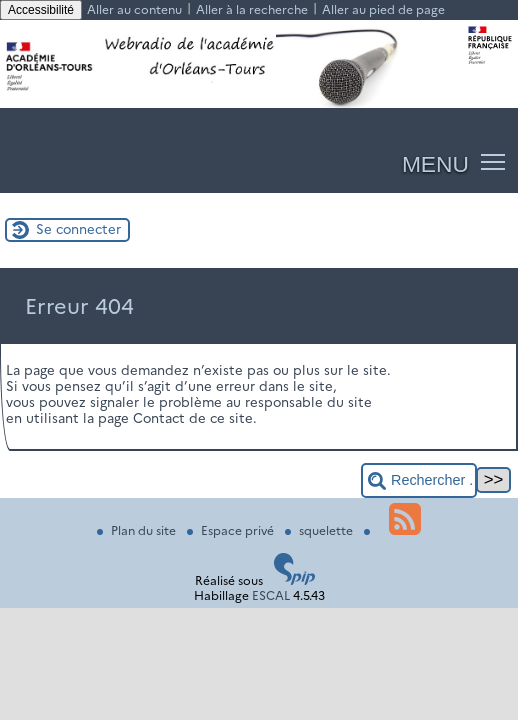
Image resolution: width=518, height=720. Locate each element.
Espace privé (232, 530)
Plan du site (138, 530)
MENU (435, 164)
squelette (320, 530)
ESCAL (271, 595)
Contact (159, 418)
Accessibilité (41, 10)
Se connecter (78, 229)
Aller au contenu (134, 9)
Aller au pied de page (383, 9)
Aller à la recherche (252, 9)
